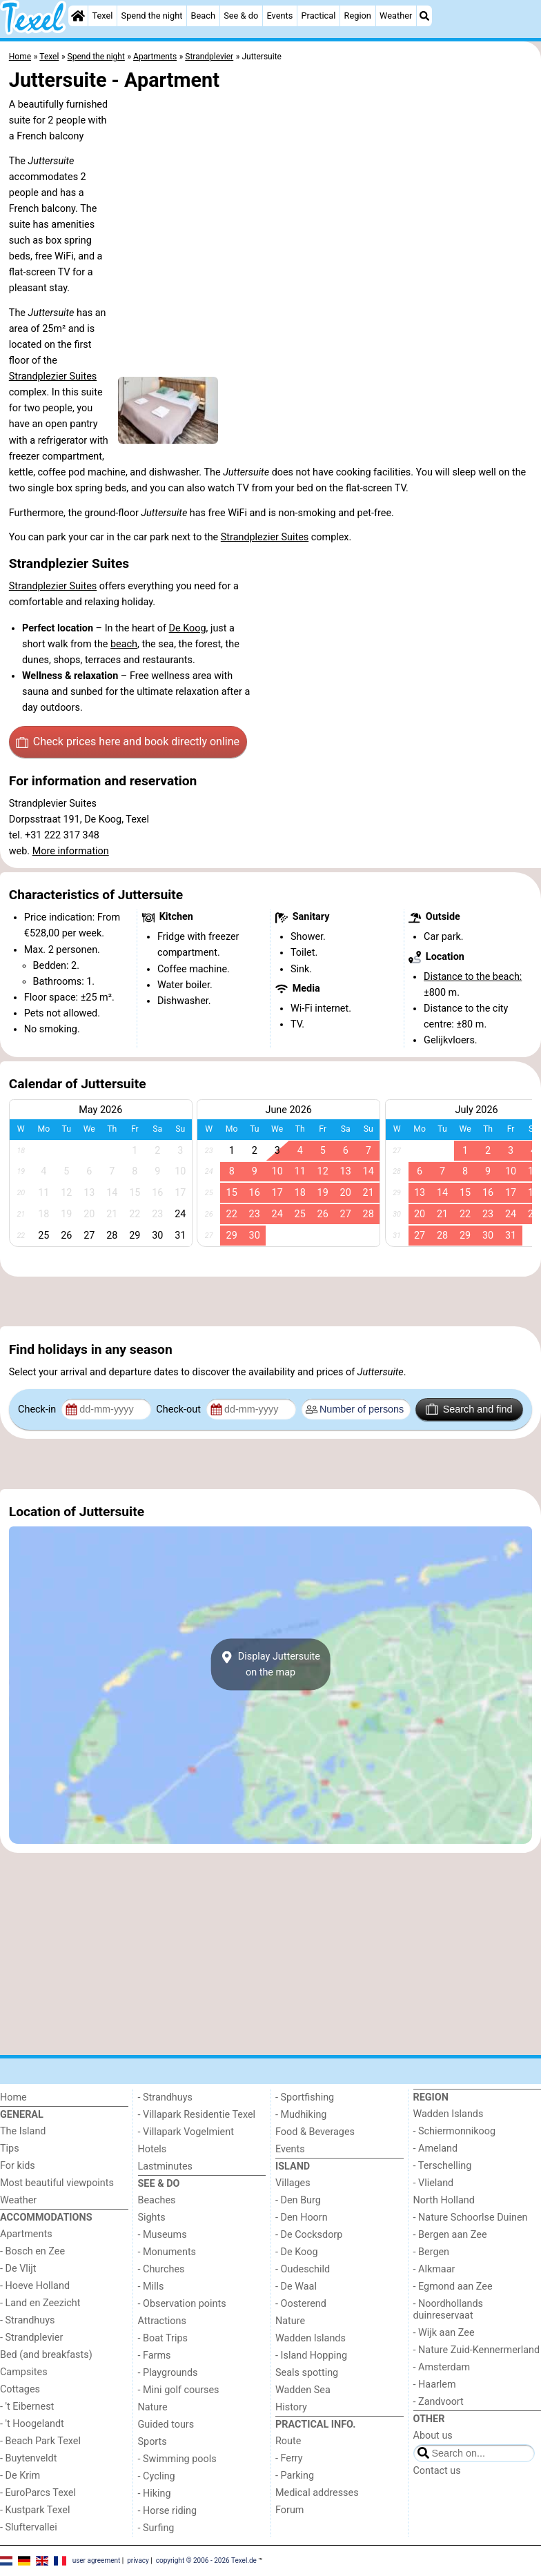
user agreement (96, 2560)
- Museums (162, 2235)
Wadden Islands (310, 2338)
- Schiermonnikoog (454, 2131)
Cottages (20, 2389)
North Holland (444, 2200)
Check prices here (127, 742)
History (291, 2407)
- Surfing (156, 2528)
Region (357, 15)
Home (13, 2097)
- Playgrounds (168, 2373)
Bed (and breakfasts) (46, 2355)
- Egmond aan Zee (453, 2286)
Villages (293, 2183)
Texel (102, 15)
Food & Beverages (315, 2132)
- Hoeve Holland (35, 2286)
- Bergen (431, 2252)
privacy (138, 2560)
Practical (318, 15)
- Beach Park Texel (40, 2441)
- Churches (161, 2269)
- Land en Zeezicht (40, 2303)
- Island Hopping (311, 2355)
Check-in (38, 1409)
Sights (152, 2217)
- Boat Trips (163, 2338)
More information (70, 851)
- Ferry (289, 2458)
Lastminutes (165, 2166)
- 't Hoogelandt (32, 2424)
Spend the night (152, 15)
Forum (289, 2510)
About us (433, 2435)
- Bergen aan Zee (450, 2235)
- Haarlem (434, 2384)
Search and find (469, 1409)
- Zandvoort (438, 2402)
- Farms (154, 2355)
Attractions (162, 2321)
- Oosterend (300, 2304)
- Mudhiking (300, 2115)
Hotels (152, 2149)
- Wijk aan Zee (444, 2333)
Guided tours (166, 2424)
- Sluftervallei (28, 2527)
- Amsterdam (442, 2367)
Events (279, 15)
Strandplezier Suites (53, 376)
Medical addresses (317, 2493)
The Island (23, 2131)
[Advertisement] (270, 1301)
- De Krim (20, 2475)
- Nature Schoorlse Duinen (470, 2217)
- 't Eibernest (27, 2406)
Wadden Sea (303, 2390)
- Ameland (435, 2148)
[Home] (78, 16)
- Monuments (167, 2252)
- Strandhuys (27, 2320)
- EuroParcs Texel (38, 2493)
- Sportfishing (304, 2097)
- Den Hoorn (301, 2217)
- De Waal (296, 2286)
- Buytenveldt (28, 2458)
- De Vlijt (18, 2268)
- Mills (151, 2286)
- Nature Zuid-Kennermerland (476, 2350)
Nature (153, 2407)
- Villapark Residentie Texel (197, 2115)
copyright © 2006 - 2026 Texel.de (206, 2560)
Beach (203, 15)
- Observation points (182, 2304)
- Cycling (156, 2476)
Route (288, 2441)
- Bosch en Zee (32, 2251)
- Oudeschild (302, 2269)
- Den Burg (298, 2200)
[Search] (424, 16)
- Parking (294, 2475)
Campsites (24, 2372)
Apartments (26, 2234)
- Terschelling (442, 2166)
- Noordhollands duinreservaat (448, 2309)
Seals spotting (306, 2373)
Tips (9, 2148)
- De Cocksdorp (308, 2235)
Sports (152, 2442)
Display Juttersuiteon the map (270, 1664)
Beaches (157, 2200)
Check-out (179, 1409)
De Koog (187, 628)
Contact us (437, 2471)
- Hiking (154, 2493)
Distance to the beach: (473, 977)
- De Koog (296, 2252)
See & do (241, 15)
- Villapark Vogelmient (186, 2132)
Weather (396, 15)
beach (123, 644)
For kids (17, 2166)
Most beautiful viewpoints (57, 2183)
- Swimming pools (177, 2459)
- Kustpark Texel (35, 2510)
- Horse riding (167, 2511)
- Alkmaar (434, 2269)
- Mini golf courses (178, 2390)
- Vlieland (433, 2183)
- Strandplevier (31, 2337)
